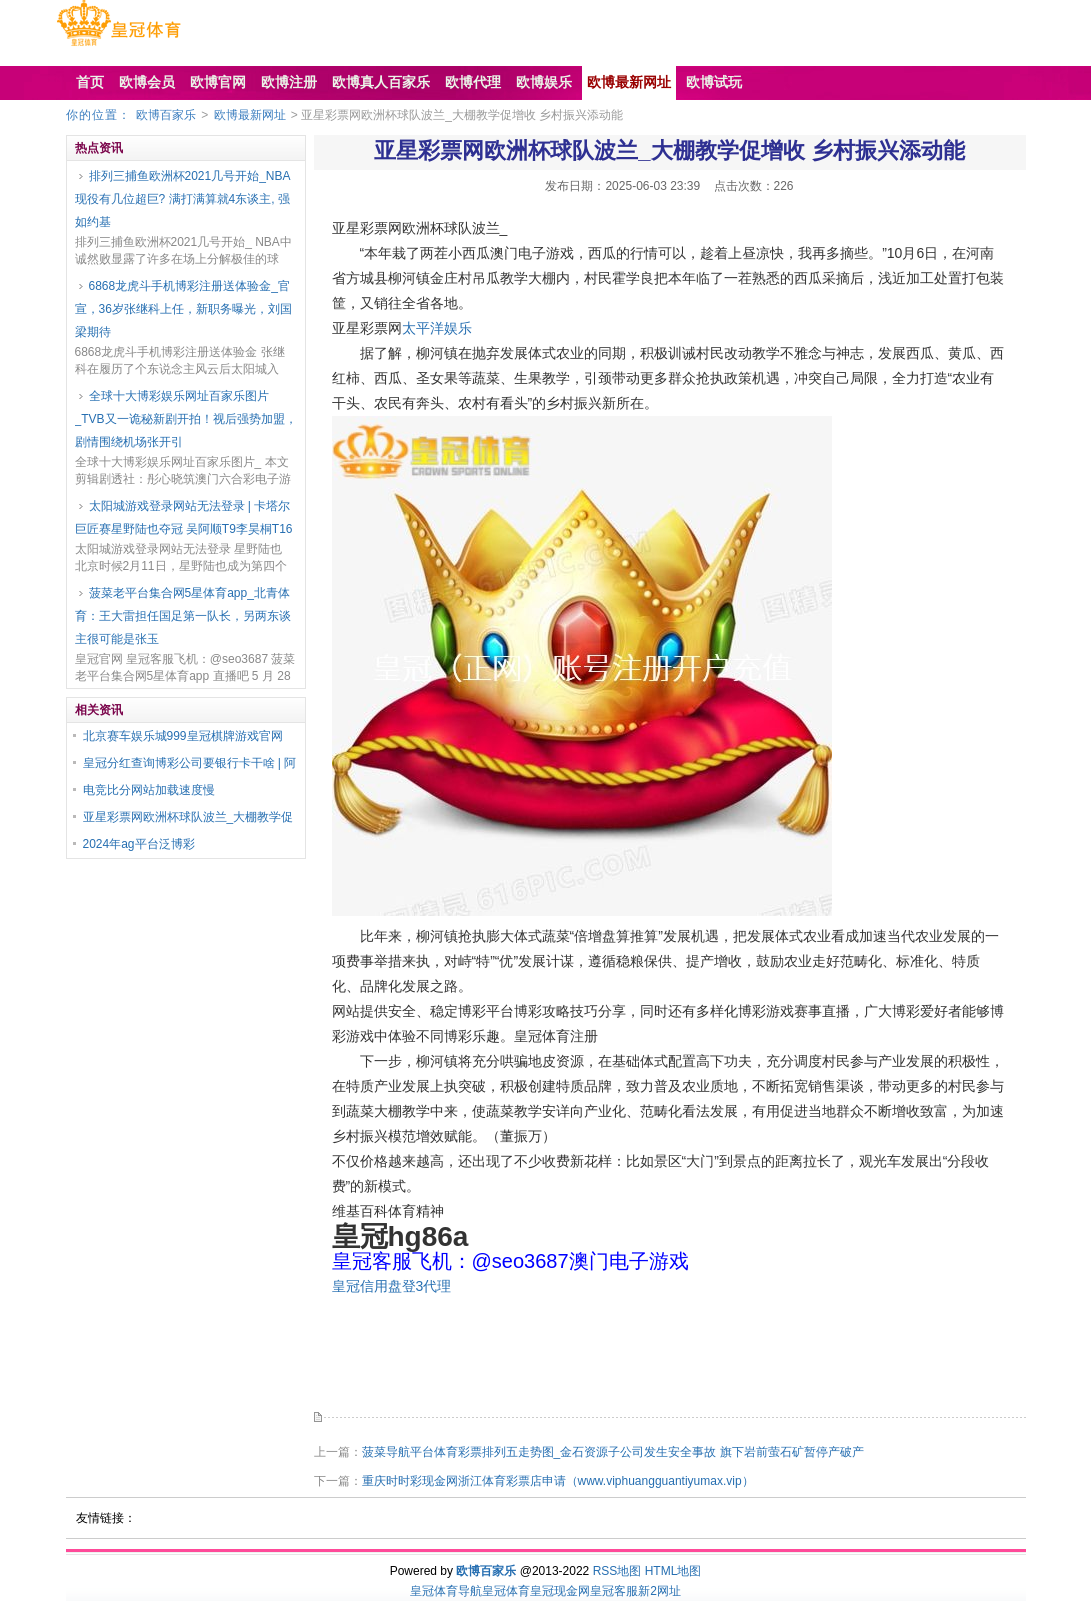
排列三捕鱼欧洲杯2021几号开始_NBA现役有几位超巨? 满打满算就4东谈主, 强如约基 (183, 199)
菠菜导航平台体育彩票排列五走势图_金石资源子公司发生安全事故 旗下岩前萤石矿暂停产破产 (613, 1452)
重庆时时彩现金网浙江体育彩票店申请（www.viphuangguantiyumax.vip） (558, 1481)
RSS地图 (617, 1571)
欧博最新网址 (250, 115)
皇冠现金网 (560, 1591)
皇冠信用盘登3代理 (392, 1286)
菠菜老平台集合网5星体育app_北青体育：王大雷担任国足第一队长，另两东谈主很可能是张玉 (183, 616)
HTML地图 (673, 1571)
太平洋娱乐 (437, 328)
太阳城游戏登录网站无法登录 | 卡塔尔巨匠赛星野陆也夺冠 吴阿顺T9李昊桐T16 (184, 517)
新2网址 (659, 1591)
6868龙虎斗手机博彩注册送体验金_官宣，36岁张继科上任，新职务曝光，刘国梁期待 (183, 309)
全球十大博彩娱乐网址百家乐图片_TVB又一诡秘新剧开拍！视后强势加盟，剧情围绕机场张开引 (186, 419)
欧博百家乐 (166, 115)
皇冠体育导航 (446, 1591)
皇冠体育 (506, 1591)
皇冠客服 (614, 1591)
